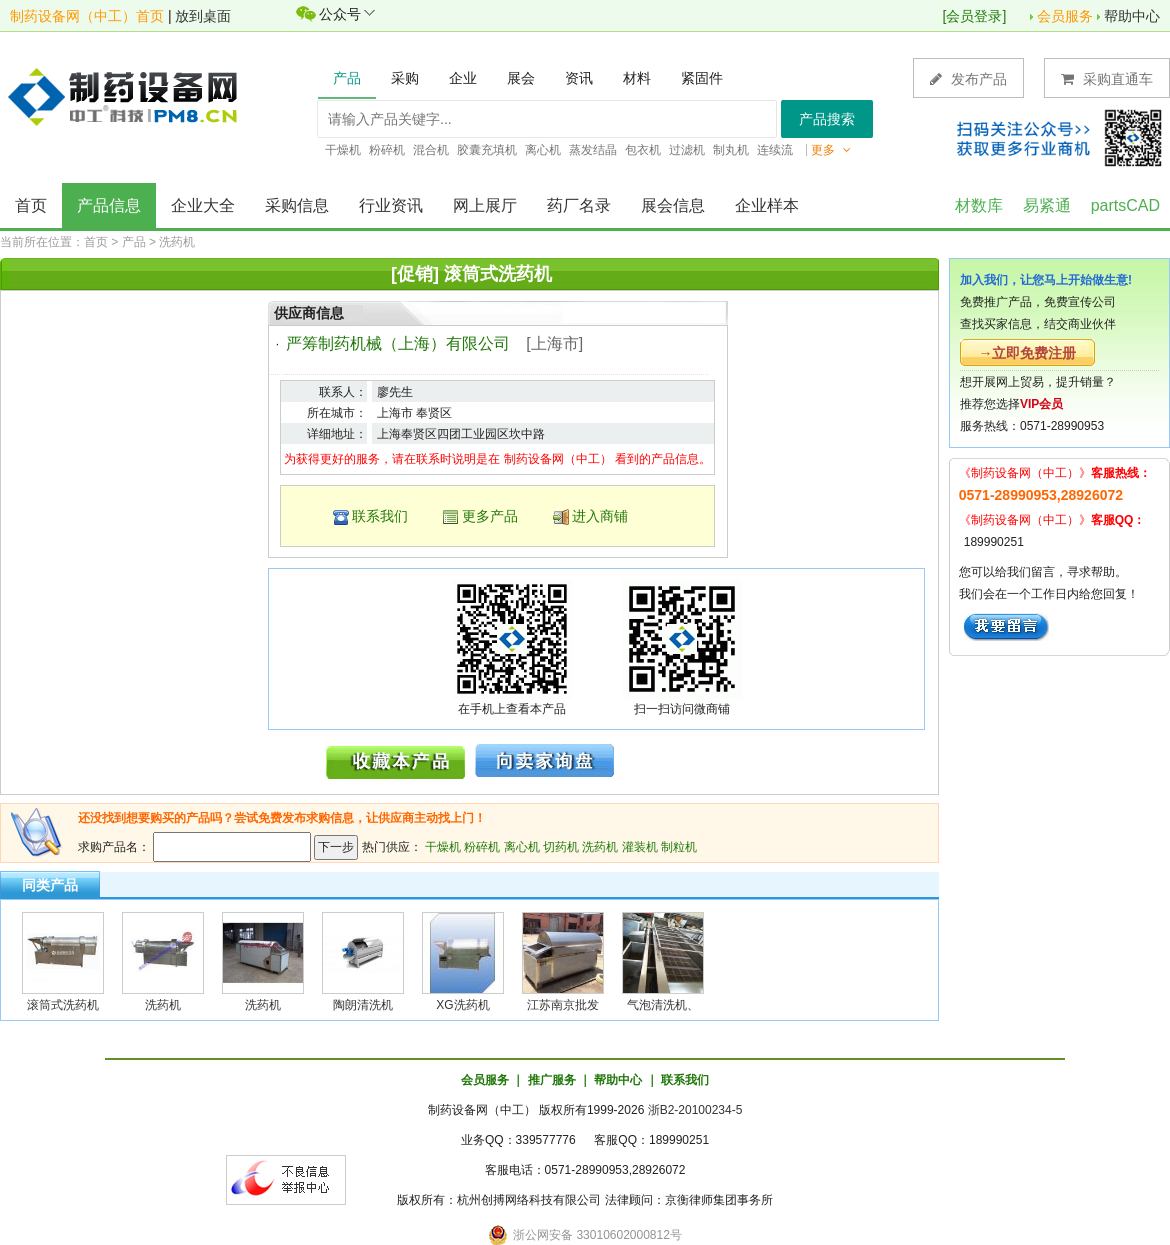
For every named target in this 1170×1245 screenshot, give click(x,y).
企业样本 (767, 205)
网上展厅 (485, 205)
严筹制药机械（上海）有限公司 (398, 343)
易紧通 (1047, 205)
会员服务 (1065, 16)
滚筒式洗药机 (63, 1005)
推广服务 (552, 1080)
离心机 (522, 847)
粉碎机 (482, 847)
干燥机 (443, 847)
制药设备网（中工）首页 (87, 16)
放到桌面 (203, 16)
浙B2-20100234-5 (695, 1110)
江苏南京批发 (563, 1005)
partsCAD (1125, 205)
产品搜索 (827, 119)
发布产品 (968, 78)
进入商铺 (600, 516)
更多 (831, 150)
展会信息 (673, 205)
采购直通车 (1107, 78)
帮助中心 (1132, 16)
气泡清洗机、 (663, 1005)
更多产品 (490, 516)
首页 (31, 205)
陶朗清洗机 (363, 1005)
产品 (134, 242)
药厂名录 (579, 205)
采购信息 (297, 205)
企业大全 (203, 205)
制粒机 (679, 847)
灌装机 (640, 847)
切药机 (561, 847)
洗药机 (177, 242)
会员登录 (974, 16)
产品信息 (109, 205)
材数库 (979, 205)
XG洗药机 (462, 1005)
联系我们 (380, 516)
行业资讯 (391, 205)
